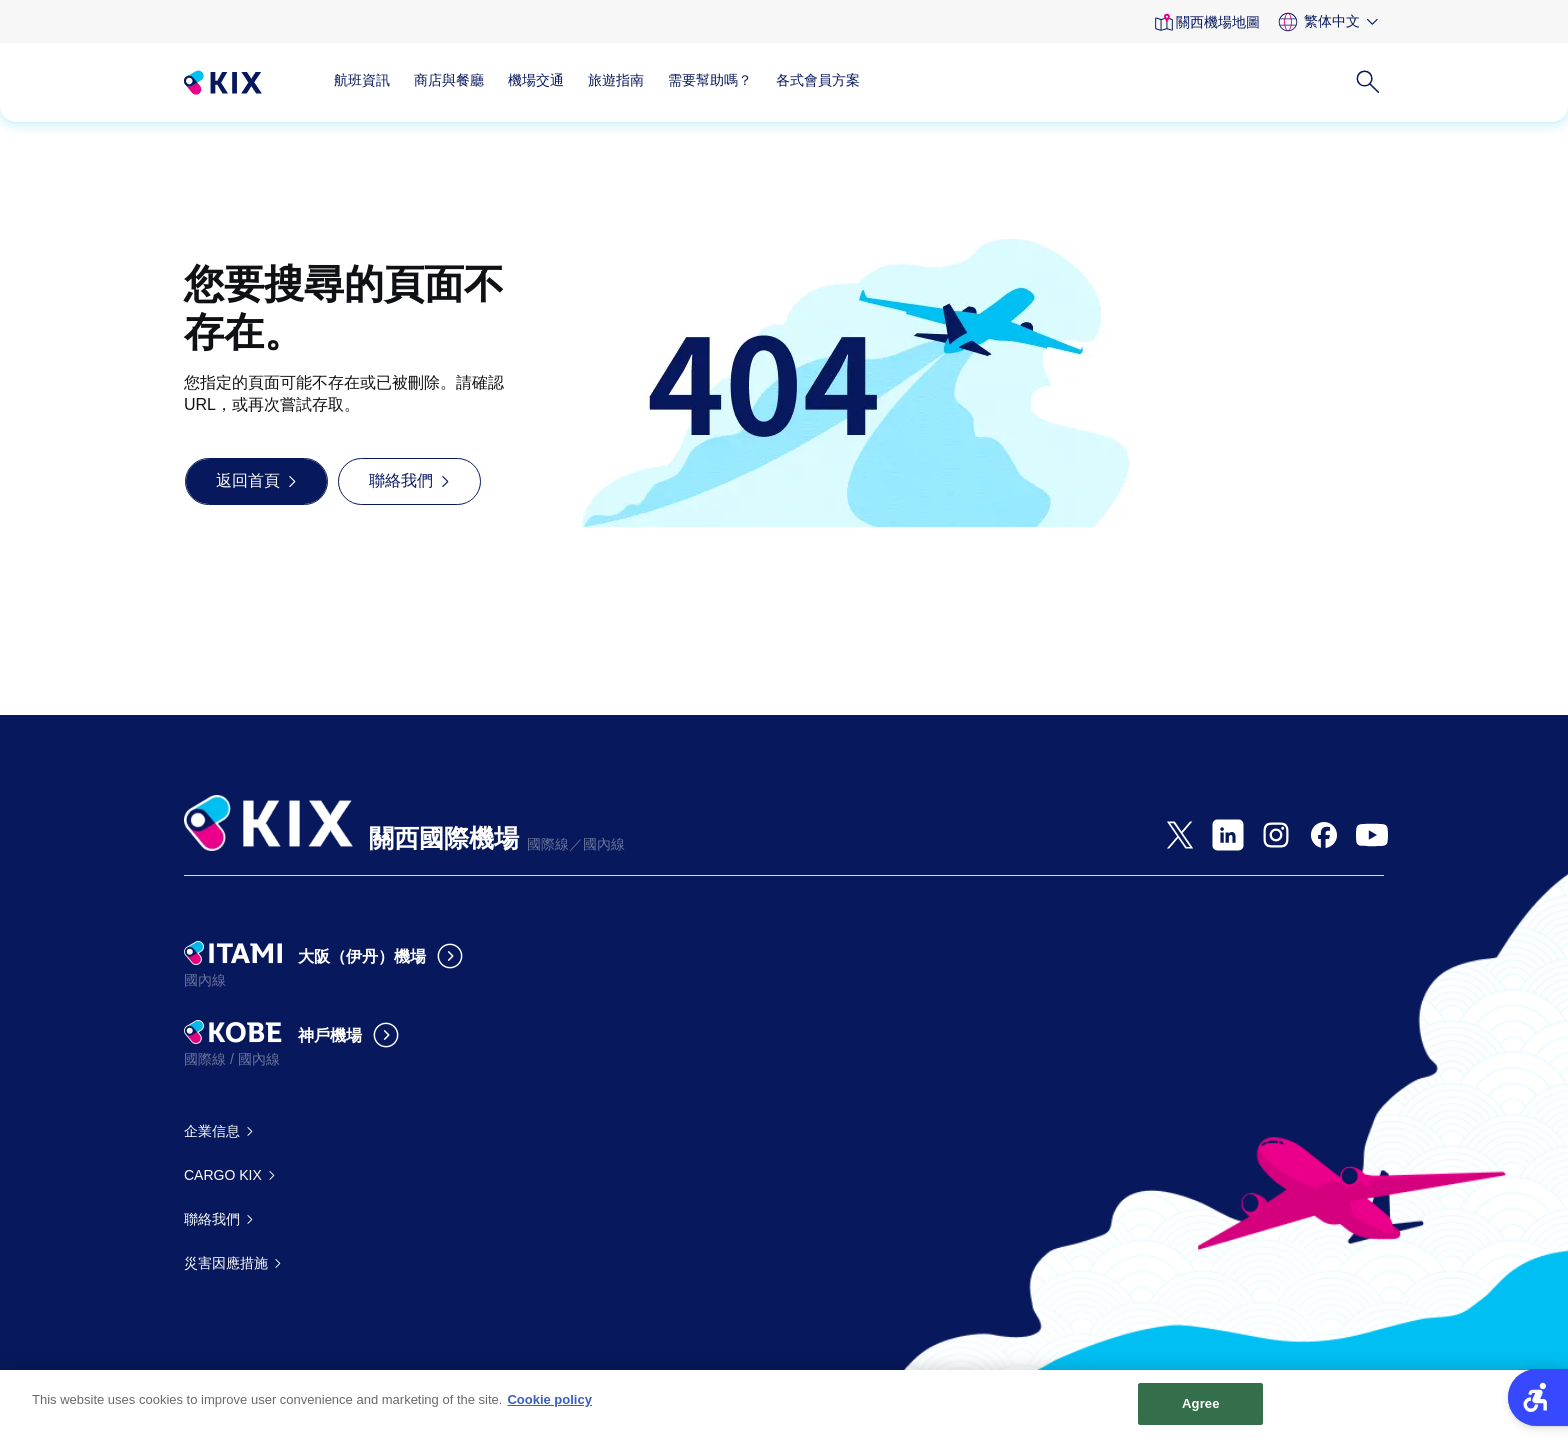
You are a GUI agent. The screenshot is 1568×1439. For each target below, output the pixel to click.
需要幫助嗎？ (710, 80)
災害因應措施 (226, 1263)
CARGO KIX (223, 1175)
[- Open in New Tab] (1180, 835)
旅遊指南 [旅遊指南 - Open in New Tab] (616, 80)
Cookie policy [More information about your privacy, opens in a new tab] (549, 1408)
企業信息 (212, 1131)
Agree (1201, 1412)
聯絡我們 (212, 1219)
